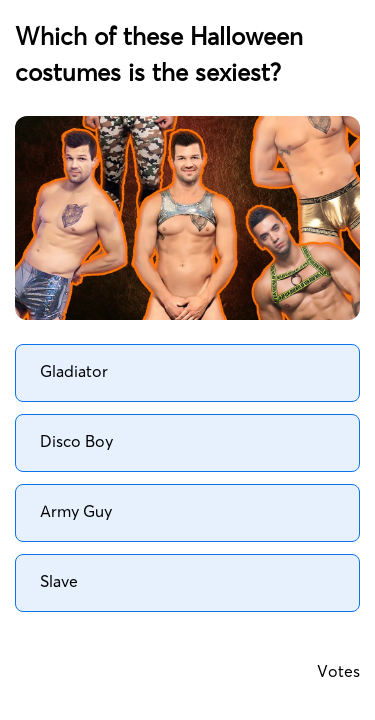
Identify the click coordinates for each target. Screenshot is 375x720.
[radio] (187, 373)
